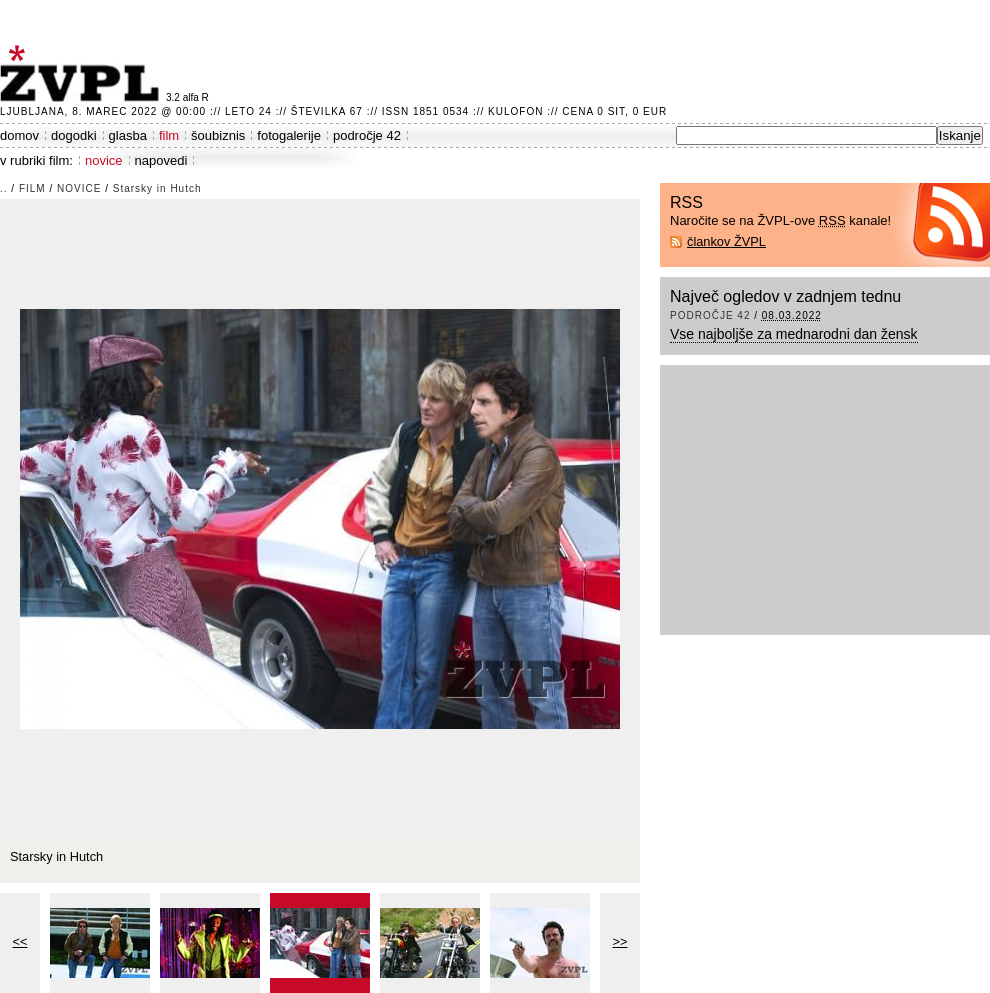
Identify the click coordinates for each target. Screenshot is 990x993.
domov (19, 135)
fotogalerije (289, 135)
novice (104, 160)
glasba (128, 135)
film (169, 135)
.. (4, 188)
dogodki (74, 135)
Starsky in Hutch (157, 188)
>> (620, 941)
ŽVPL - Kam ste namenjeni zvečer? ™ (83, 73)
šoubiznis (218, 135)
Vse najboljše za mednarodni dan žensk (794, 334)
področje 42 (367, 135)
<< (20, 941)
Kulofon (515, 111)
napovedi (161, 160)
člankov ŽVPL (726, 241)
